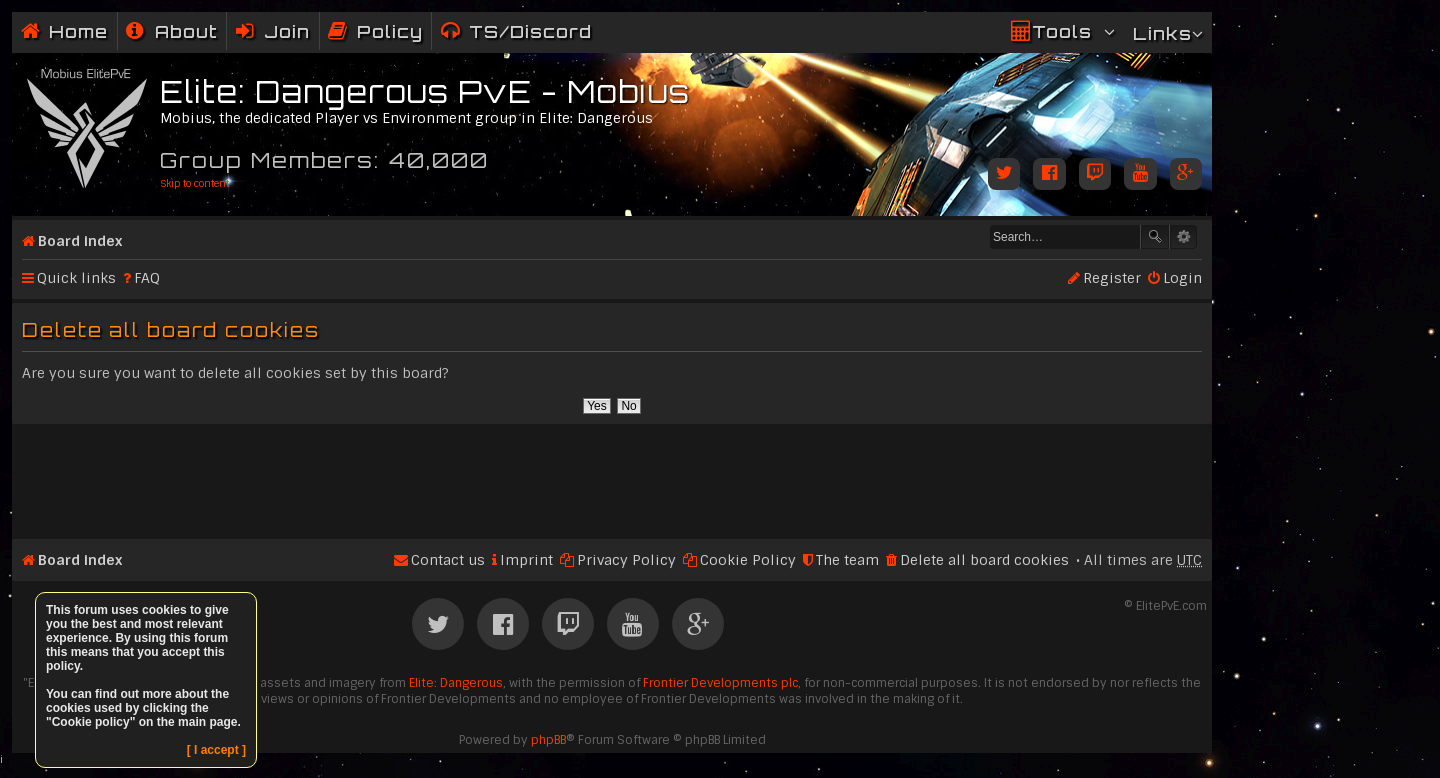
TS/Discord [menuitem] (530, 31)
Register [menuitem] (1112, 278)
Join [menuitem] (287, 31)
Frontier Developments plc (720, 683)
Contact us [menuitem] (448, 560)
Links (1162, 33)
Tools (1062, 31)
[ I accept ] (216, 750)
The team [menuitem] (847, 560)
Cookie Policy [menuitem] (748, 560)
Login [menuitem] (1182, 278)
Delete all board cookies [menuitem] (984, 560)
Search (1155, 237)
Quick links (76, 278)
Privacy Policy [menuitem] (626, 560)
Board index (80, 241)
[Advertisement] (612, 473)
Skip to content (194, 183)
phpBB (548, 740)
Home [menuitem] (78, 31)
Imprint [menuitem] (526, 560)
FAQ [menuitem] (147, 278)
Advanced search (1183, 237)
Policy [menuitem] (390, 31)
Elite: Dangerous (456, 683)
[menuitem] (172, 31)
